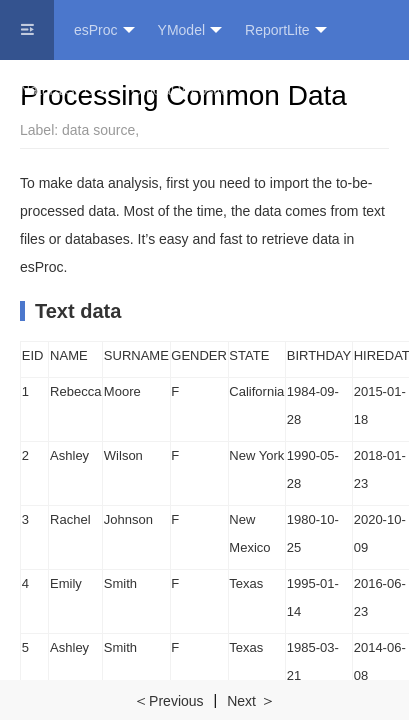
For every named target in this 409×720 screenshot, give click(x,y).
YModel (190, 30)
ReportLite (286, 30)
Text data (78, 311)
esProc (104, 30)
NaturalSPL (64, 90)
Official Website (180, 90)
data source (98, 130)
